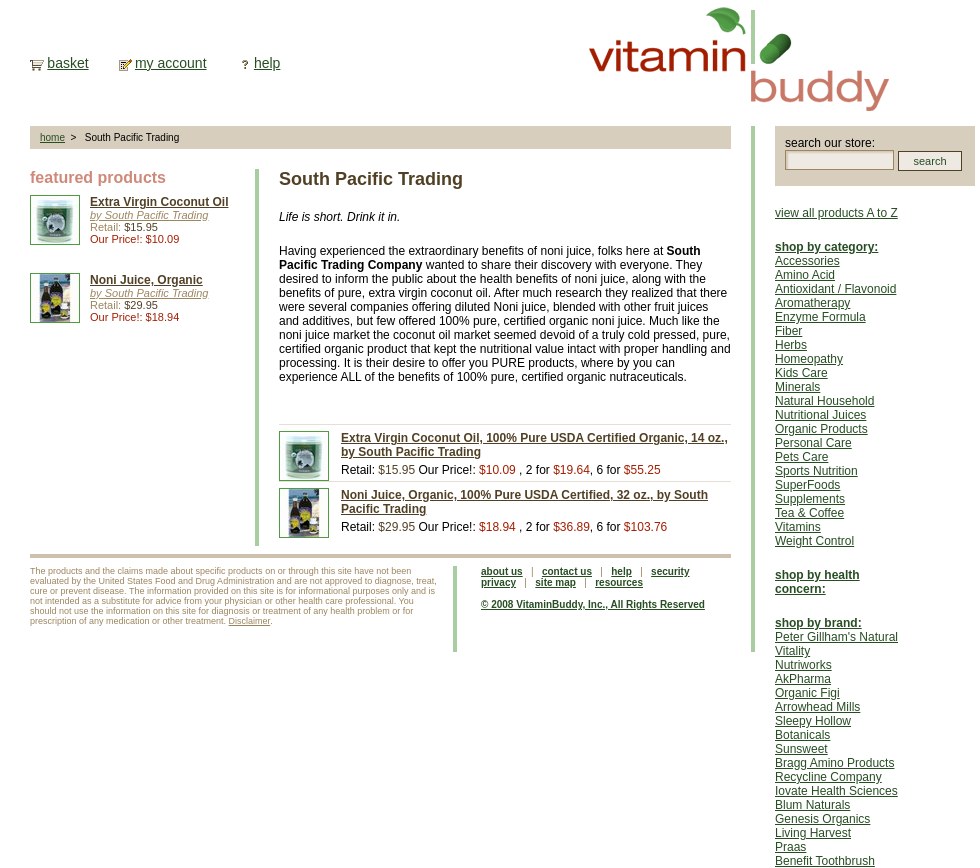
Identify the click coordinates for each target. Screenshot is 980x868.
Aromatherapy (812, 303)
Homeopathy (809, 359)
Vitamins (798, 527)
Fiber (788, 331)
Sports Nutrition (816, 471)
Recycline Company (828, 777)
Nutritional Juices (820, 415)
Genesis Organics (822, 819)
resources (619, 582)
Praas (790, 847)
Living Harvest (813, 833)
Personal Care (813, 443)
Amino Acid (805, 275)
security (670, 571)
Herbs (791, 345)
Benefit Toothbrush (825, 861)
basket (67, 63)
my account (171, 63)
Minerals (797, 387)
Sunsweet (801, 749)
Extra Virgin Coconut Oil (159, 202)
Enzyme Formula (820, 317)
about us (502, 571)
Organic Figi (807, 693)
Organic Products (821, 429)
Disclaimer (250, 621)
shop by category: (826, 247)
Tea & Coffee (809, 513)
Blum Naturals (812, 805)
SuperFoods (807, 485)
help (267, 63)
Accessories (807, 261)
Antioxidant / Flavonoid (835, 289)
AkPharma (803, 679)
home (52, 137)
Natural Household (824, 401)
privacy (498, 582)
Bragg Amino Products (834, 763)
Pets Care (801, 457)
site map (555, 582)
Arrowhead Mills (817, 707)
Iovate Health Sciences (836, 791)
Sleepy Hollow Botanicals (813, 728)
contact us (567, 571)
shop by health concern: (817, 582)
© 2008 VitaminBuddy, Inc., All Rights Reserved (593, 604)
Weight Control (814, 541)
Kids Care (801, 373)
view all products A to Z (836, 213)
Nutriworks (803, 665)
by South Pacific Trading (149, 215)
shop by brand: (818, 623)
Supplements (810, 499)
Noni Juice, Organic (146, 280)
